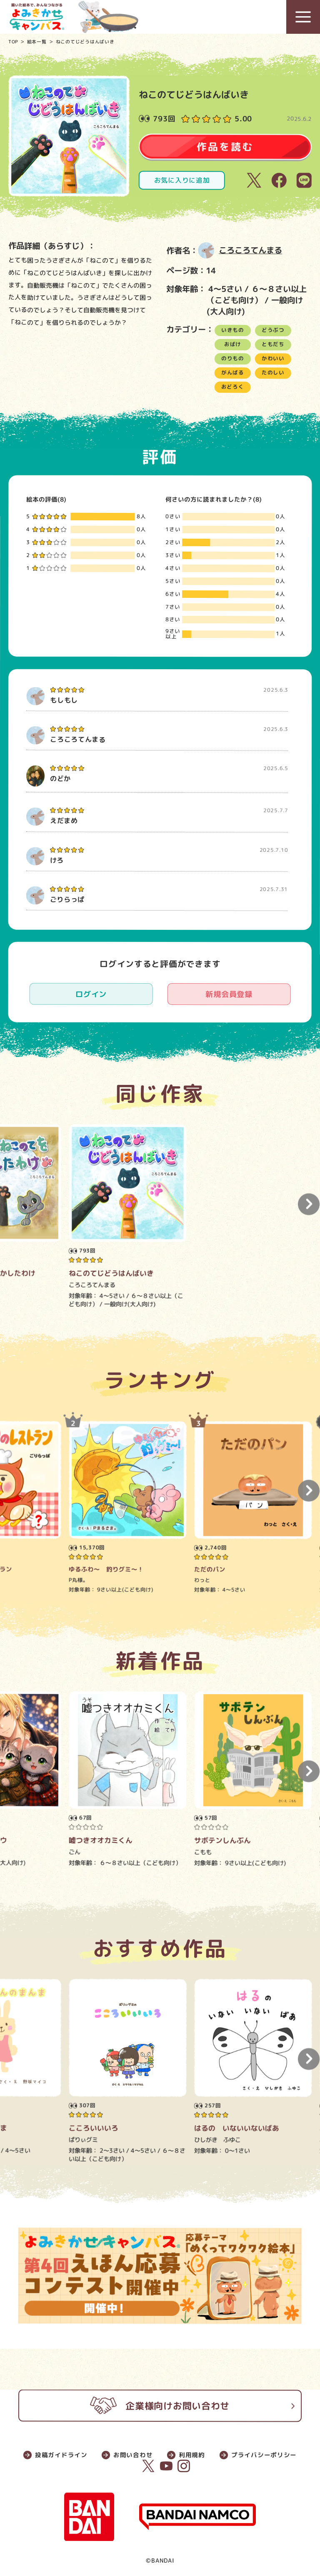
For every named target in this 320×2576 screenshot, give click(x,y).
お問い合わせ (132, 2454)
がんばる (232, 372)
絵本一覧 (37, 41)
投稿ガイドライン (61, 2454)
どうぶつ (273, 330)
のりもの (232, 358)
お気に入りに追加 (182, 179)
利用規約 (192, 2454)
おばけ (232, 344)
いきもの (232, 330)
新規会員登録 (228, 993)
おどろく (232, 386)
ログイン (91, 993)
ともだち (273, 344)
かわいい (273, 358)
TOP (13, 41)
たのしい (273, 372)
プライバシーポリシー (264, 2454)
